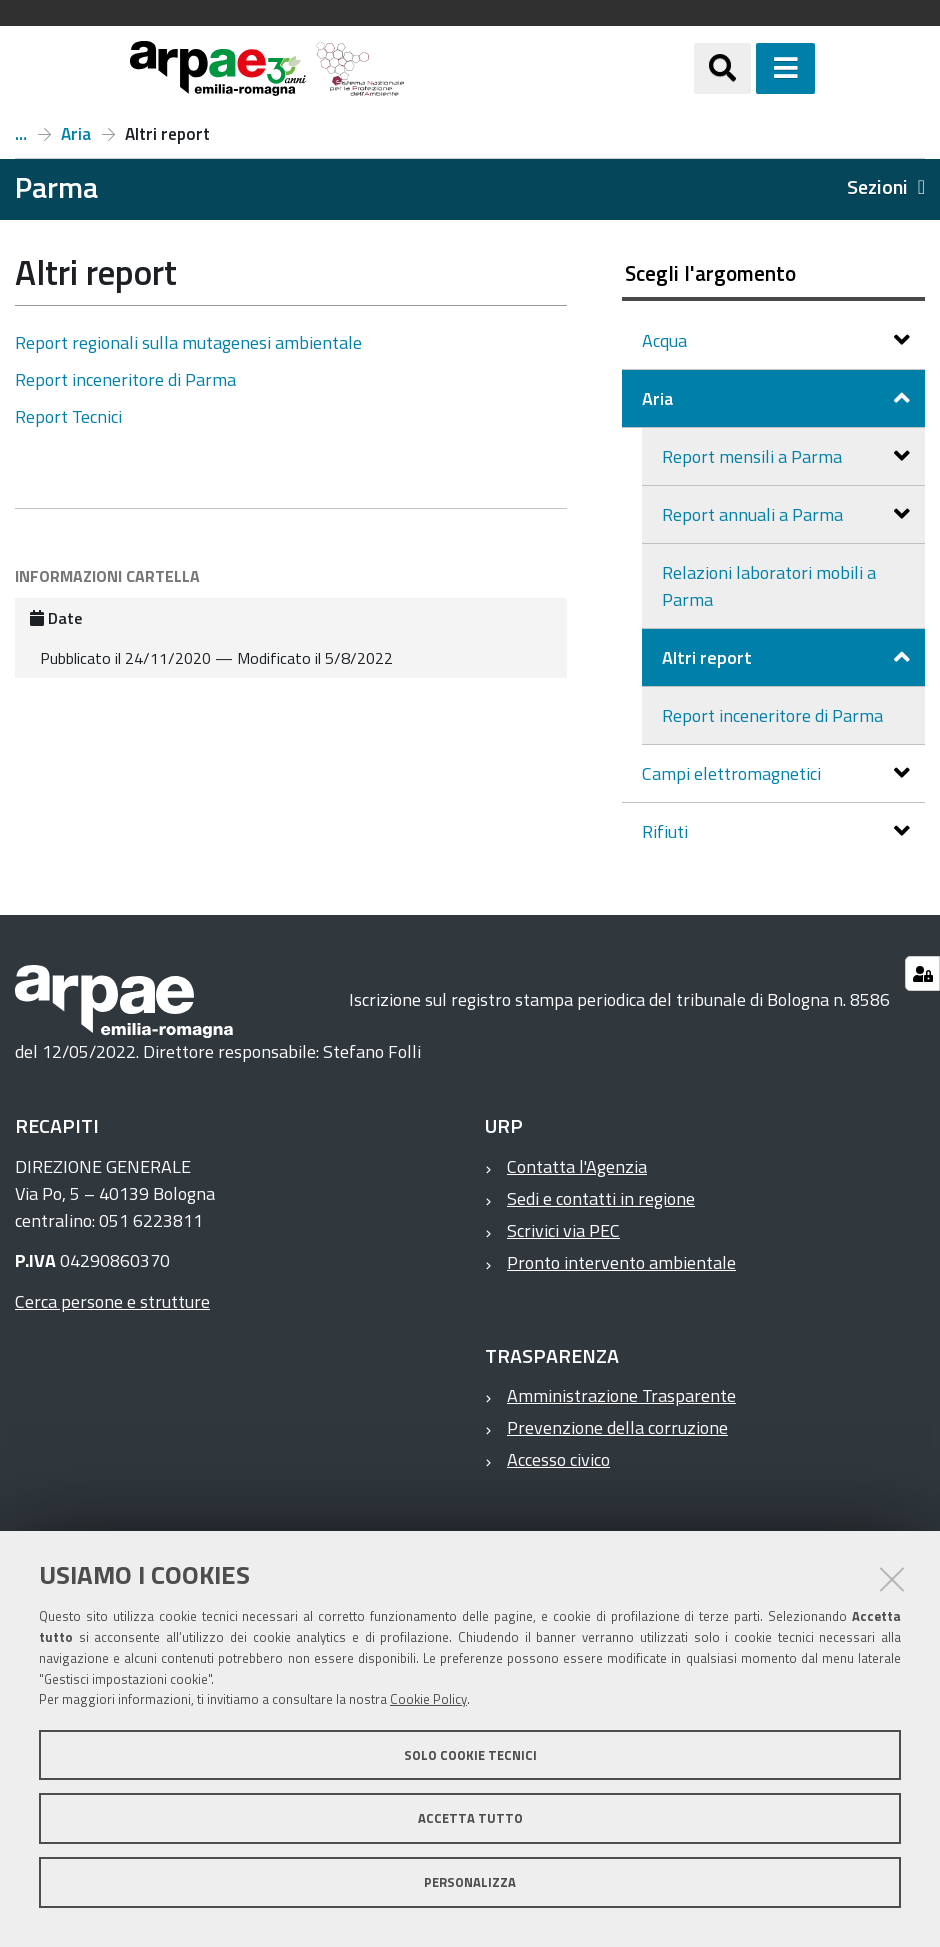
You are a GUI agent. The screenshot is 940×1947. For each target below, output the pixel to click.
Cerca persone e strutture (112, 1301)
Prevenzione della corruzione (617, 1427)
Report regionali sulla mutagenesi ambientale (188, 342)
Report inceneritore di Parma (125, 379)
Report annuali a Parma (754, 514)
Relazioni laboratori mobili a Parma (769, 586)
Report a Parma (21, 134)
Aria (76, 134)
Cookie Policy (428, 1699)
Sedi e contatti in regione (601, 1198)
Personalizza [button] (470, 1882)
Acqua (666, 340)
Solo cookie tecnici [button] (470, 1755)
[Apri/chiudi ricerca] (747, 68)
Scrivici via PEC (563, 1230)
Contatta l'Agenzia (577, 1166)
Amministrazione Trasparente (621, 1395)
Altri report (709, 657)
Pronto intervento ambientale (621, 1262)
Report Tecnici (68, 416)
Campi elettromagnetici (733, 773)
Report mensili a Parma (754, 456)
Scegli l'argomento (710, 273)
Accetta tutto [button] (470, 1818)
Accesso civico (558, 1459)
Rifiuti (667, 831)
